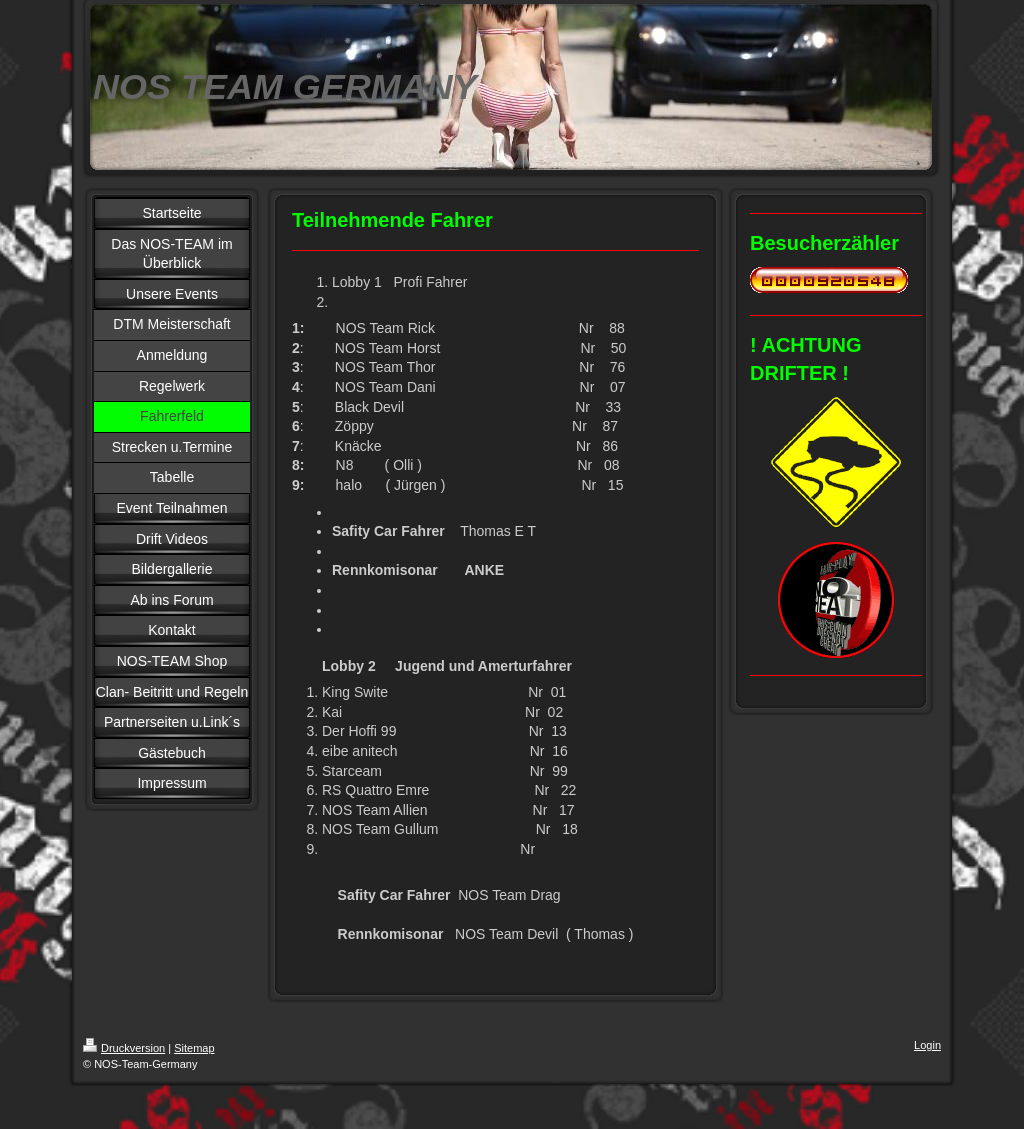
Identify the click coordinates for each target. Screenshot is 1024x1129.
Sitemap (194, 1048)
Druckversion (124, 1048)
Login (927, 1045)
